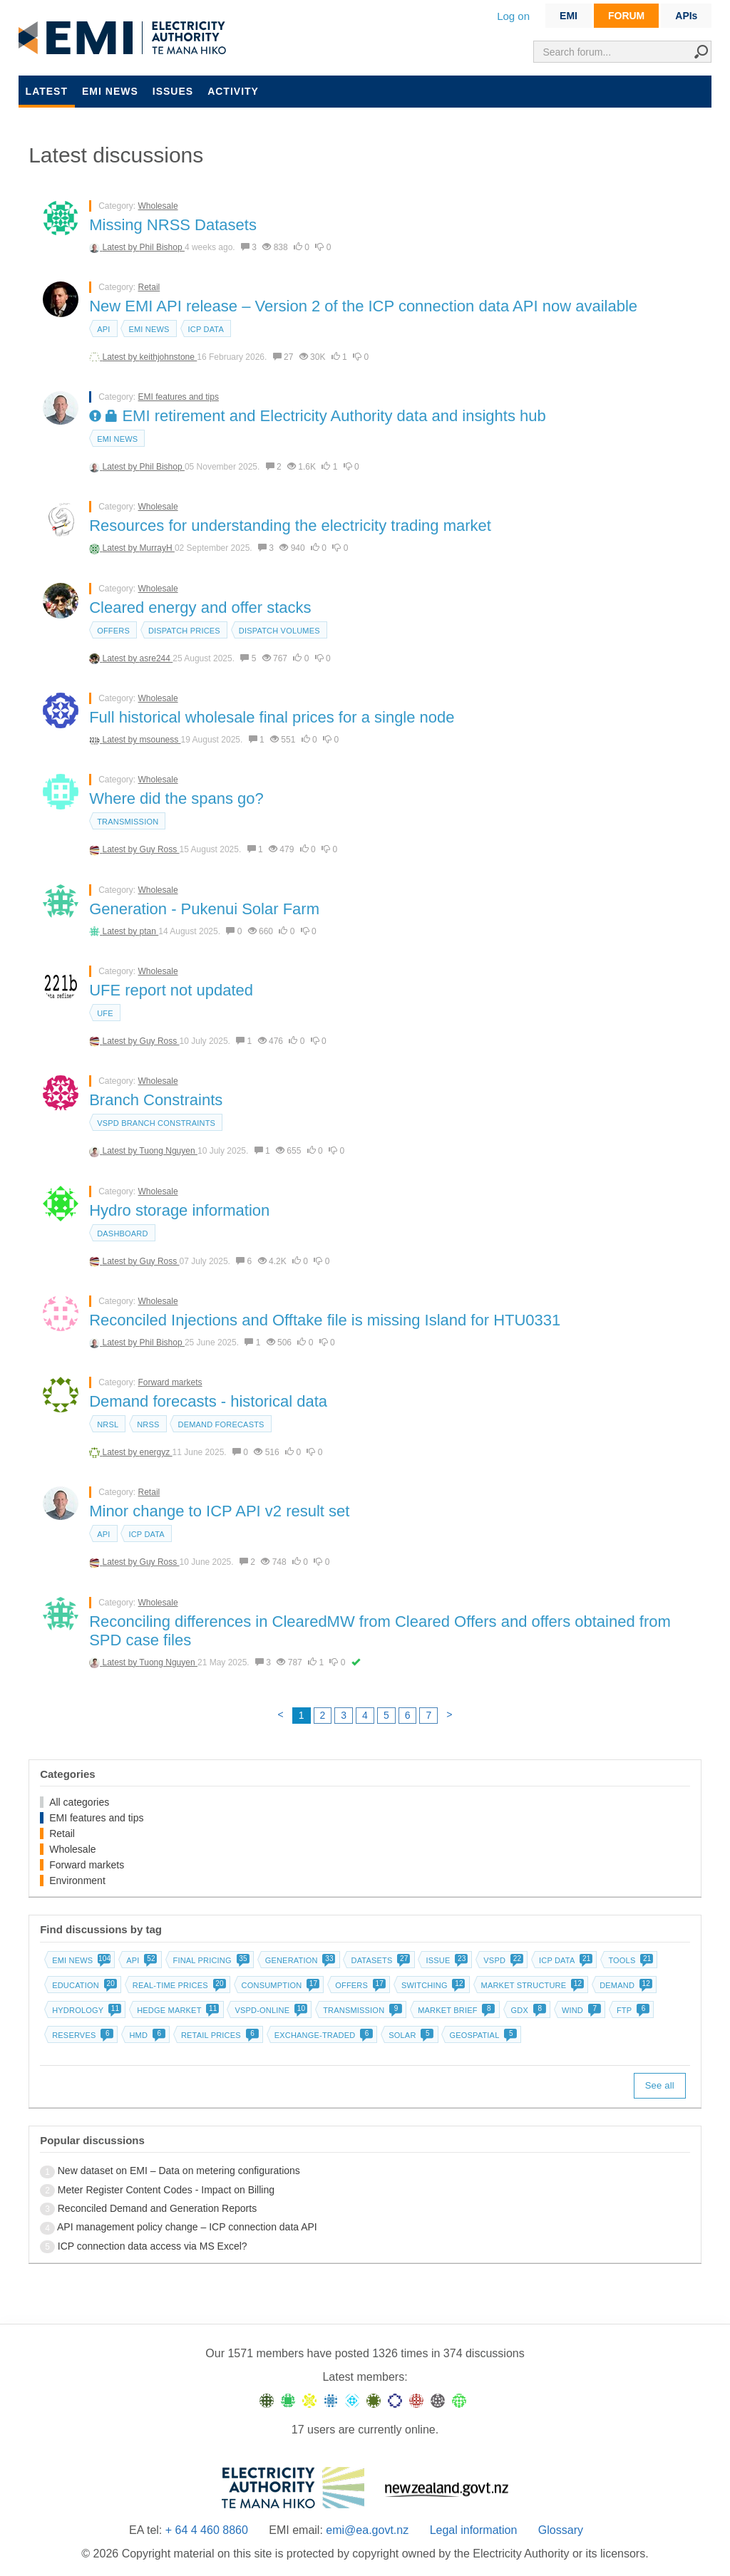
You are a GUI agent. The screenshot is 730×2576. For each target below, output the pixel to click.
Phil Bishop (162, 247)
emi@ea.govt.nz (367, 2530)
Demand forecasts (221, 1424)
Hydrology (85, 2010)
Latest (47, 91)
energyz (156, 1452)
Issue (445, 1960)
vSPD (501, 1960)
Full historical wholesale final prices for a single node (271, 717)
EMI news (110, 91)
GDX (527, 2010)
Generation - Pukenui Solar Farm (204, 909)
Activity (233, 91)
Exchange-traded (322, 2035)
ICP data (206, 329)
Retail (149, 287)
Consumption (279, 1985)
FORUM (626, 15)
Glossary (560, 2530)
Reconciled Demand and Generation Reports (157, 2208)
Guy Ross (160, 849)
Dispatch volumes (279, 630)
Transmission (127, 821)
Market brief (455, 2010)
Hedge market (176, 2010)
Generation (299, 1960)
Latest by (121, 247)
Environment (77, 1880)
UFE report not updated (171, 990)
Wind (580, 2010)
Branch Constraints (155, 1100)
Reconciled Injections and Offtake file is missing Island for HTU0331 (324, 1320)
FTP (632, 2010)
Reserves (81, 2035)
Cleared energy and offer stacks (200, 607)
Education (83, 1985)
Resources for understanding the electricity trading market (290, 525)
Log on (513, 16)
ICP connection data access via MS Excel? (152, 2246)
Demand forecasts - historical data (208, 1401)
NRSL (107, 1424)
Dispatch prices (184, 630)
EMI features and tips (178, 397)
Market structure (531, 1985)
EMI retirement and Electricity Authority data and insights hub (317, 416)
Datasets (379, 1960)
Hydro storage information (179, 1210)
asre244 (156, 658)
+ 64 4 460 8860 (206, 2530)
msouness (160, 740)
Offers (113, 630)
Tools (629, 1960)
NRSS (148, 1424)
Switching (432, 1985)
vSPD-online (269, 2010)
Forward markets (170, 1382)
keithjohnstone (168, 357)
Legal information (474, 2530)
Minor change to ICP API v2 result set (219, 1511)
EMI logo (125, 38)
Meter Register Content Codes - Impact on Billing (166, 2189)
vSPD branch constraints (156, 1123)
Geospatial (481, 2035)
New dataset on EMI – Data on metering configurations (179, 2170)
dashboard (122, 1233)
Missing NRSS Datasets (173, 225)
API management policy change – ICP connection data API (187, 2227)
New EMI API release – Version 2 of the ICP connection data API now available (363, 306)
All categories (79, 1802)
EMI (568, 15)
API (103, 329)
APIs (686, 15)
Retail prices (218, 2035)
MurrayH (157, 548)
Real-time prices (178, 1985)
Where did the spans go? (176, 798)
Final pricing (210, 1960)
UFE (105, 1013)
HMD (146, 2035)
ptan (149, 931)
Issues (173, 91)
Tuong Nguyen (168, 1151)
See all (659, 2085)
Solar (410, 2035)
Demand (624, 1985)
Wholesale (158, 206)
